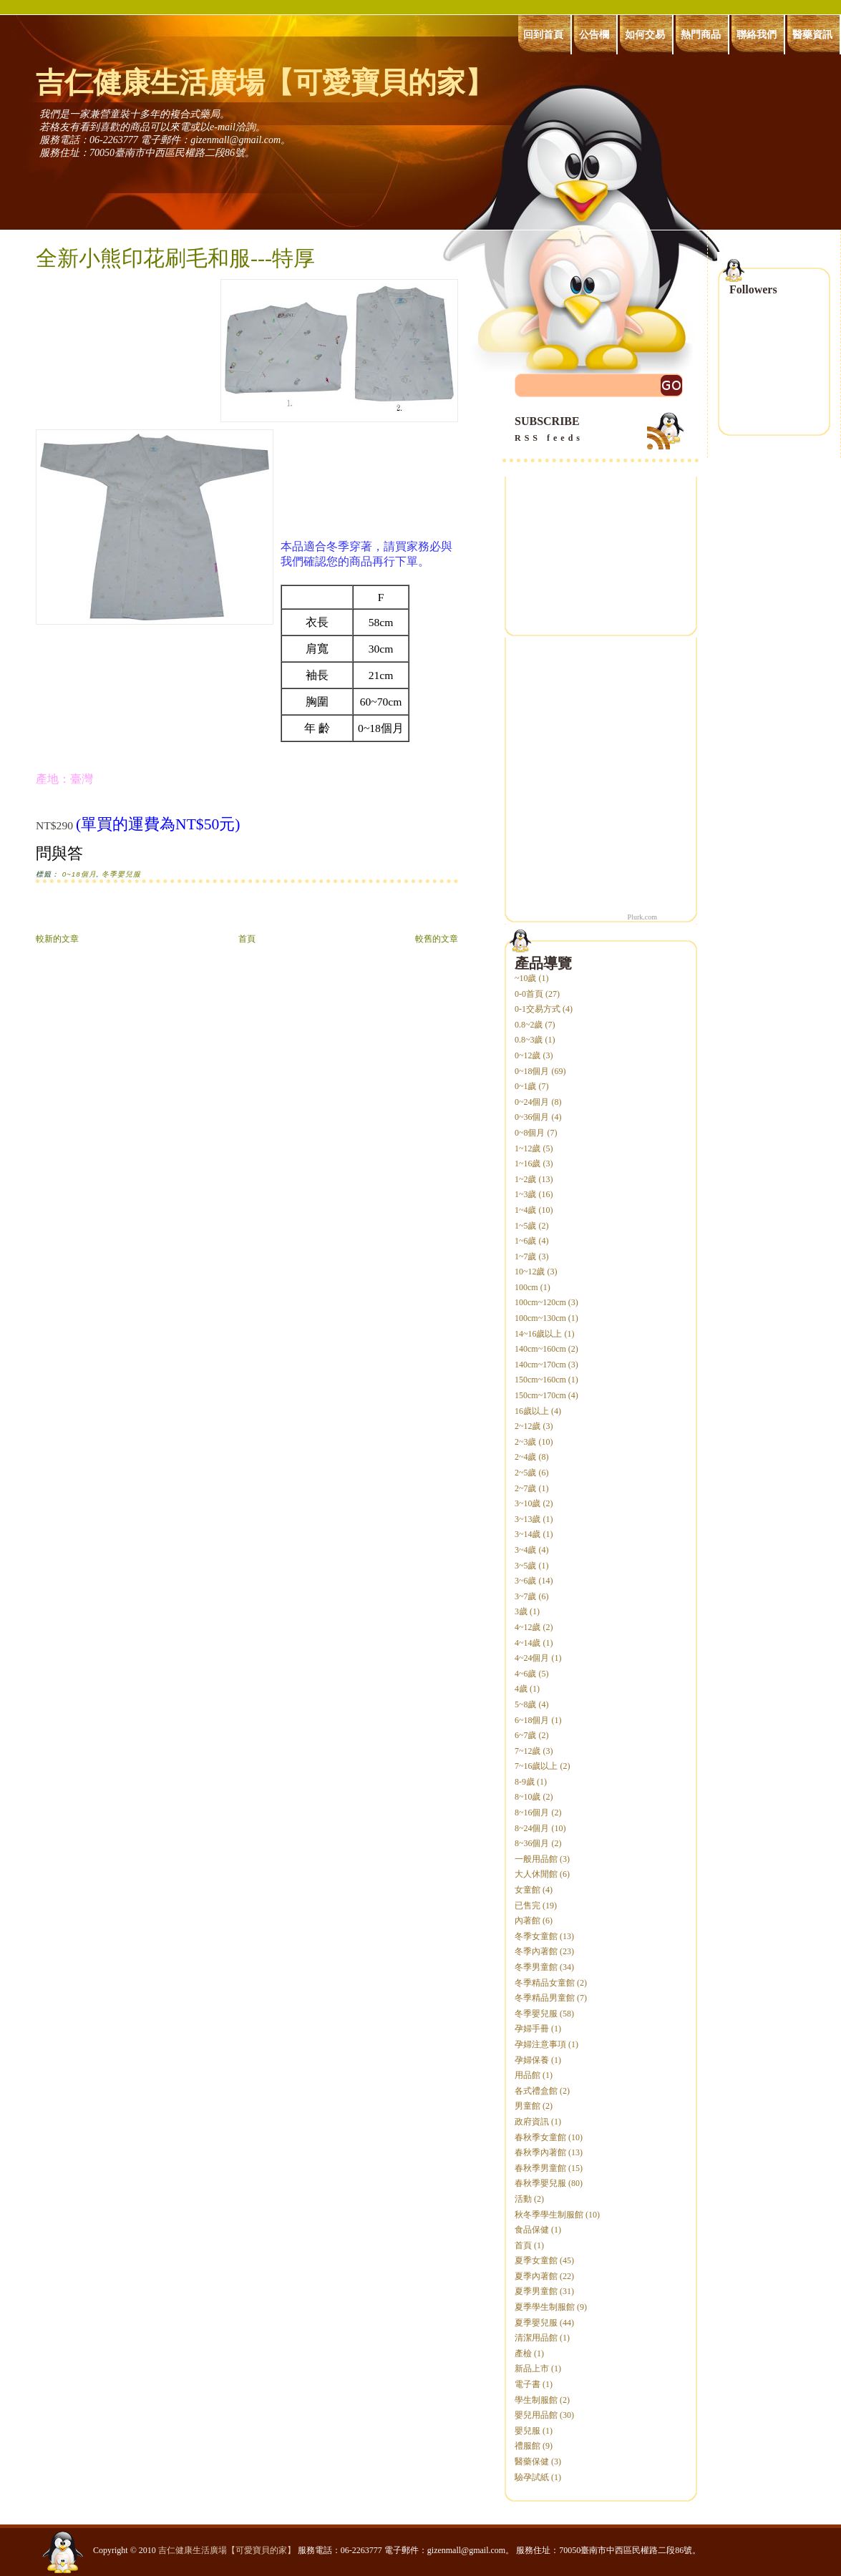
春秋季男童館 (540, 2168)
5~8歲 (526, 1704)
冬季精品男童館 (545, 1998)
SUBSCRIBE (600, 429)
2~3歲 (526, 1442)
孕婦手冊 (532, 2029)
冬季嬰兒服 (121, 874)
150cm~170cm (540, 1395)
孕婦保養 (532, 2060)
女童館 (527, 1890)
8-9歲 (525, 1782)
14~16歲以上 (539, 1334)
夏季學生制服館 (545, 2307)
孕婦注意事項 (540, 2044)
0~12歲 (528, 1055)
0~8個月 (530, 1133)
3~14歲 (528, 1534)
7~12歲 (528, 1751)
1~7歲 (526, 1257)
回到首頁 (543, 34)
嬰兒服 (527, 2431)
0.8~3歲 (529, 1040)
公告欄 (594, 34)
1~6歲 (526, 1241)
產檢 (523, 2353)
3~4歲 (526, 1550)
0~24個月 (532, 1102)
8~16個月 (532, 1812)
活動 (523, 2199)
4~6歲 (526, 1674)
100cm (526, 1287)
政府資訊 (532, 2122)
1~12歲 (528, 1148)
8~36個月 (532, 1843)
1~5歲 (526, 1226)
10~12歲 (530, 1272)
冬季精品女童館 (545, 1983)
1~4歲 (526, 1210)
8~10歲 (528, 1797)
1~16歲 (528, 1163)
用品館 (527, 2075)
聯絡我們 (757, 34)
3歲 (521, 1611)
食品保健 (532, 2230)
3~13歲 (528, 1519)
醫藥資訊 (812, 34)
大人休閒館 (536, 1874)
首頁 (247, 939)
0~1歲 (526, 1086)
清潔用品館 (536, 2338)
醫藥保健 (532, 2462)
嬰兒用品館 (536, 2415)
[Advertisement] (203, 914)
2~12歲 (528, 1426)
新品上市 (532, 2368)
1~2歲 (526, 1179)
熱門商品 (701, 34)
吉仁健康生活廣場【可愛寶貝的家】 (265, 83)
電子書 (527, 2384)
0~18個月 (79, 874)
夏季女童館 (536, 2260)
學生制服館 (536, 2400)
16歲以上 (532, 1411)
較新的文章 (57, 939)
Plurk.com (642, 917)
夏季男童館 (536, 2291)
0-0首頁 (529, 994)
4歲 (521, 1689)
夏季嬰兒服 (536, 2323)
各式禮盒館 (536, 2091)
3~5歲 (526, 1566)
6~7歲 (526, 1735)
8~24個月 (532, 1828)
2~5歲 (526, 1473)
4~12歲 (528, 1627)
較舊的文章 (436, 939)
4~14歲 (528, 1643)
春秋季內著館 (540, 2152)
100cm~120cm (540, 1302)
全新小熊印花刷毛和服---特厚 (175, 258)
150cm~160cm (540, 1380)
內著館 (527, 1921)
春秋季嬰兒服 (540, 2183)
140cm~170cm (540, 1365)
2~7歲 (526, 1488)
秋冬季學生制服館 (549, 2215)
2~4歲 (526, 1457)
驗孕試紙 (532, 2477)
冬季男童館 (536, 1967)
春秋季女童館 (540, 2137)
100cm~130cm (540, 1318)
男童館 (527, 2106)
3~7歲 (526, 1596)
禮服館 (527, 2446)
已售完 (527, 1906)
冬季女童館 (536, 1936)
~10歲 (526, 978)
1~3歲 (526, 1194)
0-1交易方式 (537, 1009)
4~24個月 (532, 1658)
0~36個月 (532, 1117)
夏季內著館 (536, 2276)
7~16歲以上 (536, 1766)
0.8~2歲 (529, 1025)
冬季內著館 (536, 1951)
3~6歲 (526, 1581)
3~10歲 (528, 1503)
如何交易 (645, 34)
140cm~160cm (540, 1349)
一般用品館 (536, 1859)
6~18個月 (532, 1720)
